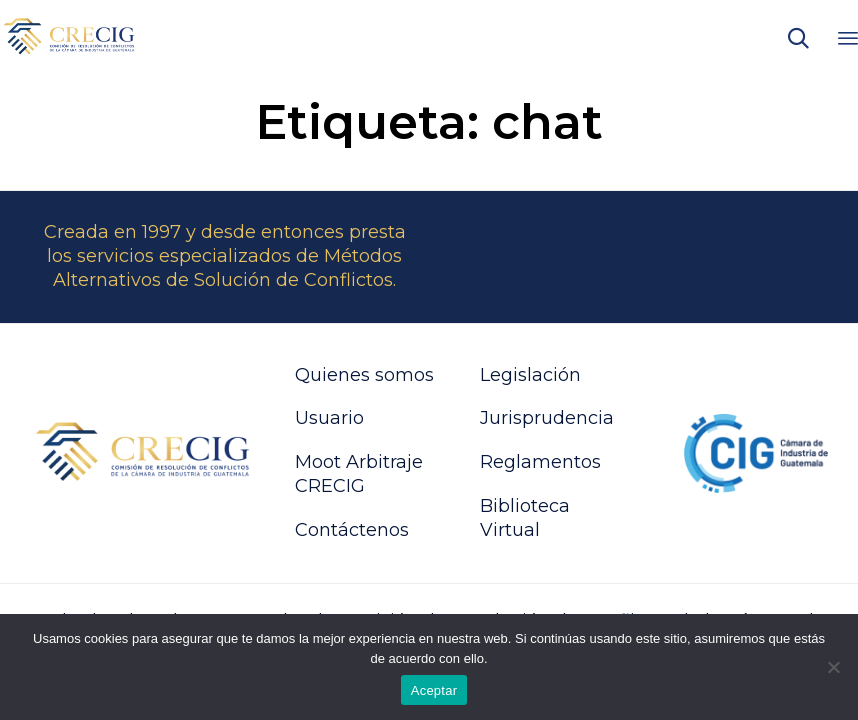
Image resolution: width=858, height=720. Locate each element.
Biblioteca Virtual (525, 518)
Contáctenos (352, 530)
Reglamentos (540, 462)
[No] (833, 667)
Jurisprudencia (547, 418)
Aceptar (434, 690)
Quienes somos (364, 375)
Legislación (530, 375)
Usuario (329, 418)
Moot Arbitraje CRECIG (359, 474)
